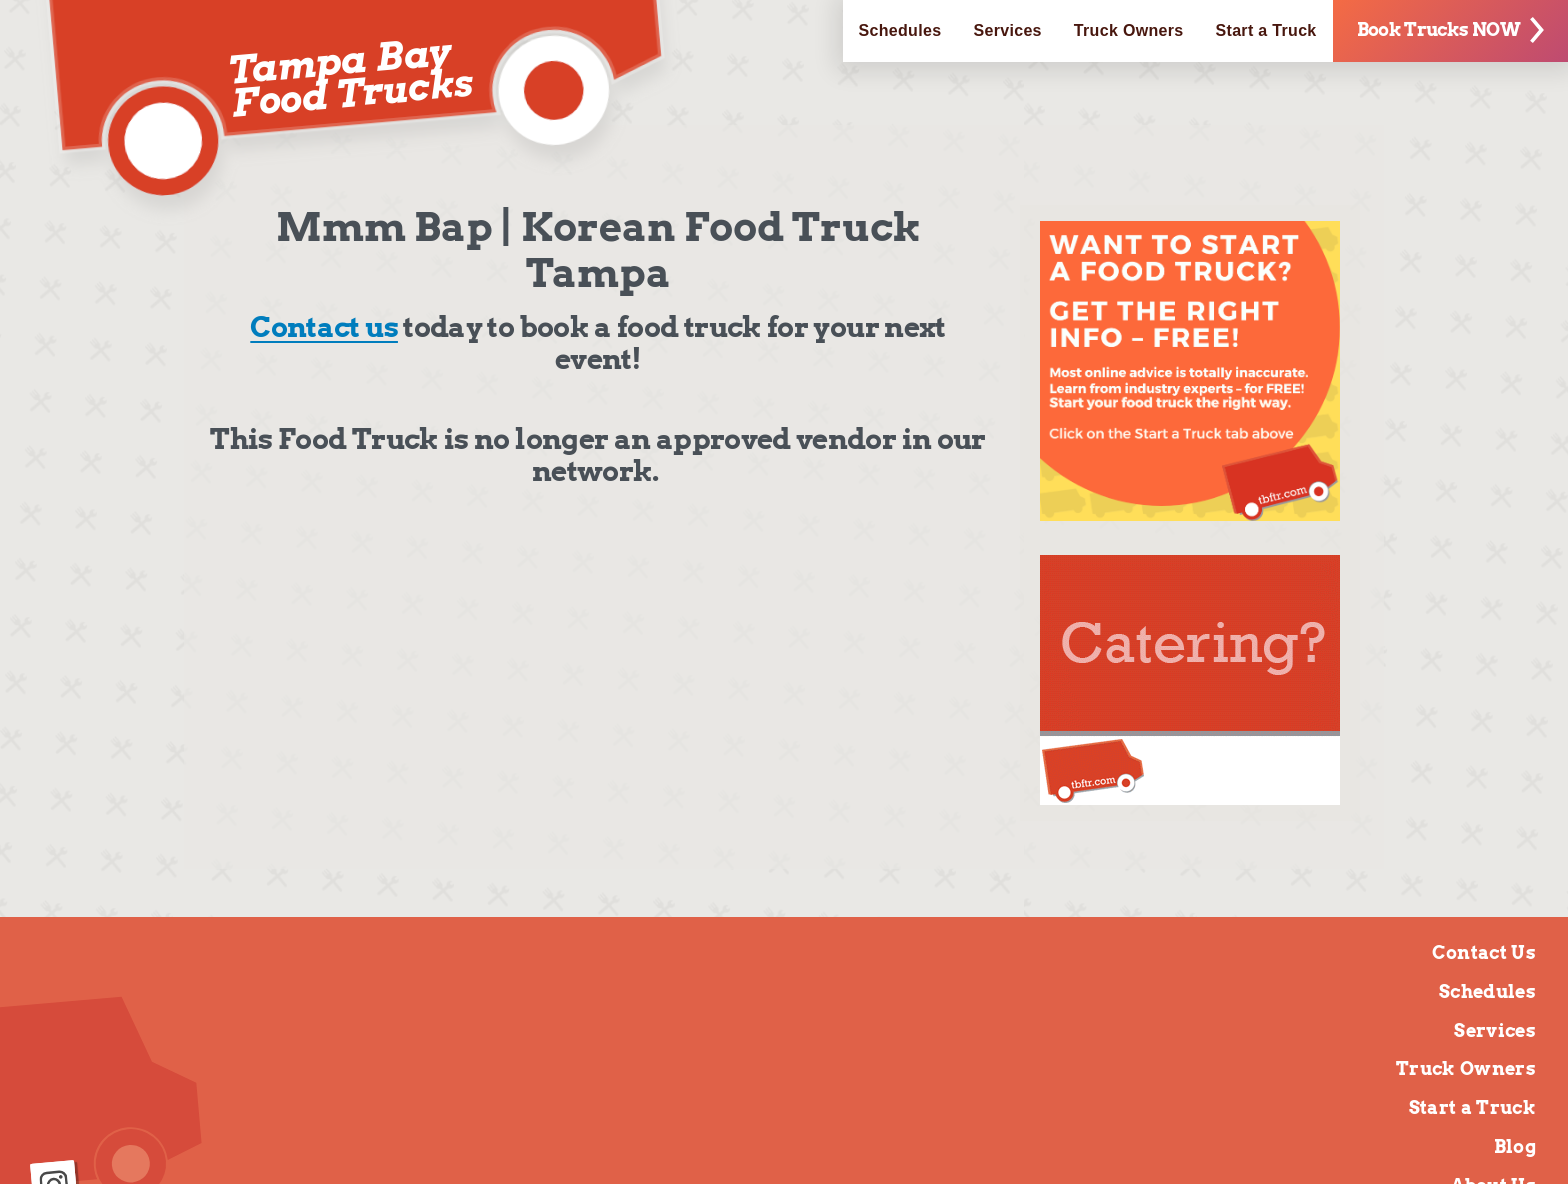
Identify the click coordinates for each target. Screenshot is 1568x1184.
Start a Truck (1266, 30)
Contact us (324, 327)
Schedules (900, 30)
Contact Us (1484, 952)
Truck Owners (1129, 30)
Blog (1515, 1146)
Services (1007, 30)
